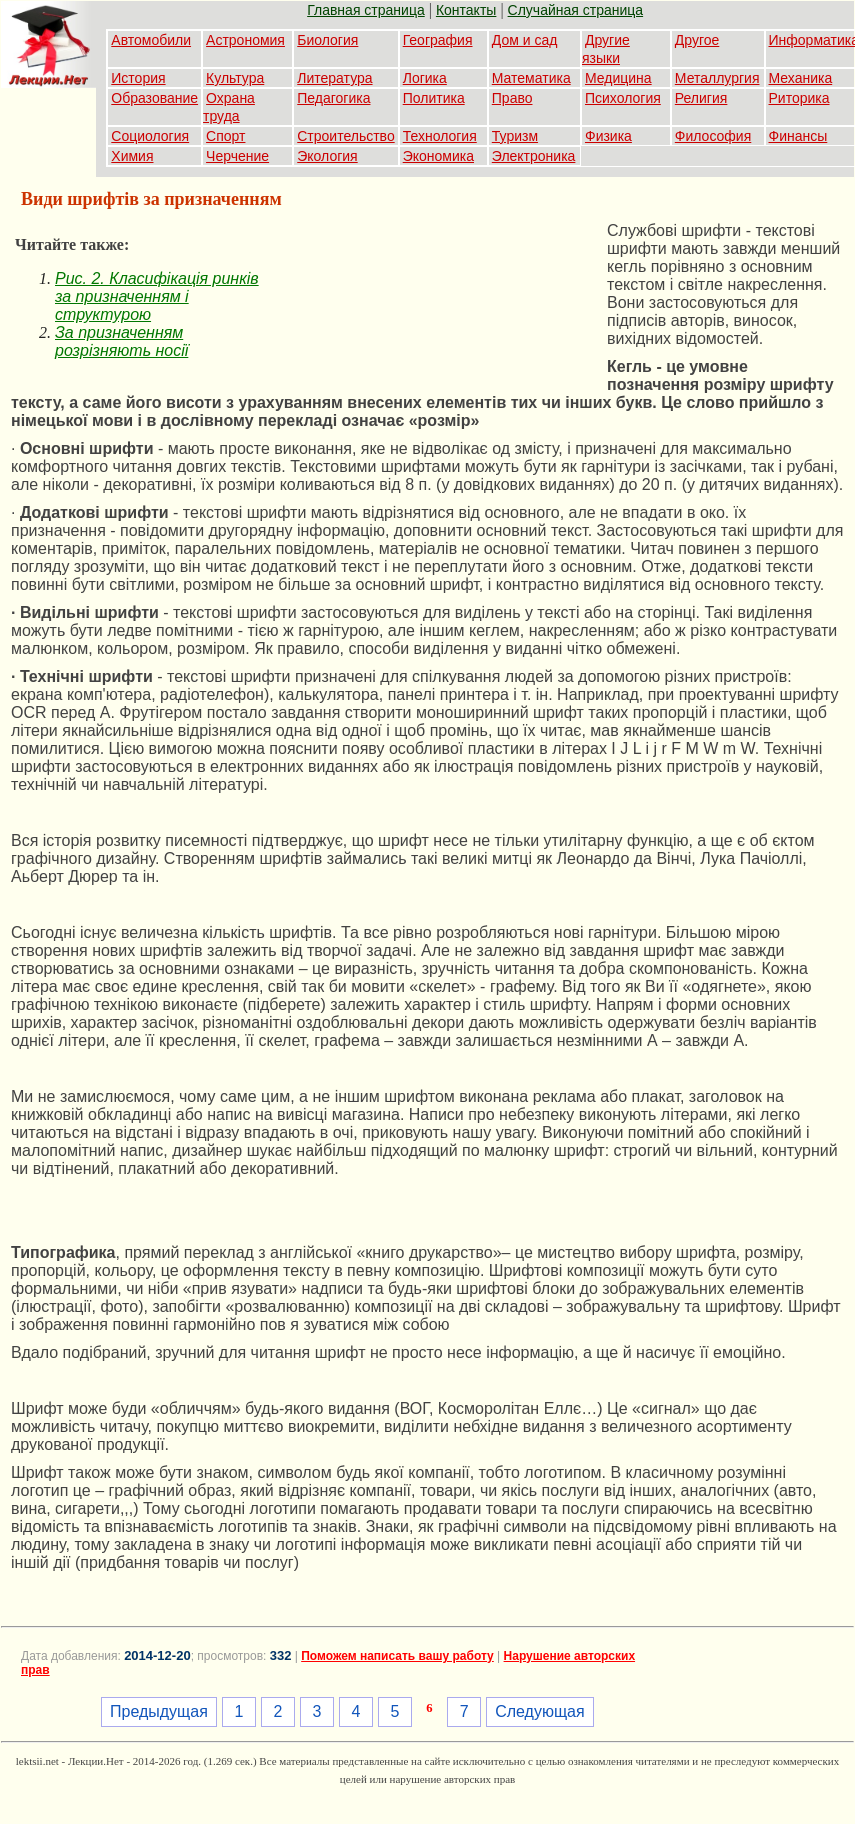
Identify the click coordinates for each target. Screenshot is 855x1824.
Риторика (799, 98)
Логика (425, 78)
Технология (440, 136)
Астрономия (245, 40)
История (138, 78)
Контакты (466, 10)
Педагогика (333, 98)
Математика (531, 78)
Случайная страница (576, 10)
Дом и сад (525, 40)
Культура (235, 78)
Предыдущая (159, 1711)
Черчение (237, 156)
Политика (434, 98)
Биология (327, 40)
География (438, 40)
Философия (713, 136)
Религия (701, 98)
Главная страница (366, 10)
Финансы (798, 136)
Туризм (515, 136)
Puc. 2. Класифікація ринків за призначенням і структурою (157, 296)
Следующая (540, 1711)
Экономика (438, 156)
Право (512, 98)
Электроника (534, 156)
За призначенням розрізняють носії (121, 341)
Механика (801, 78)
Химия (132, 156)
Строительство (345, 136)
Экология (327, 156)
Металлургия (717, 78)
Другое (697, 40)
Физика (608, 136)
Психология (623, 98)
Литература (334, 78)
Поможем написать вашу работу (397, 1656)
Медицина (618, 78)
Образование (154, 98)
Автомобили (151, 40)
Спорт (225, 136)
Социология (150, 136)
